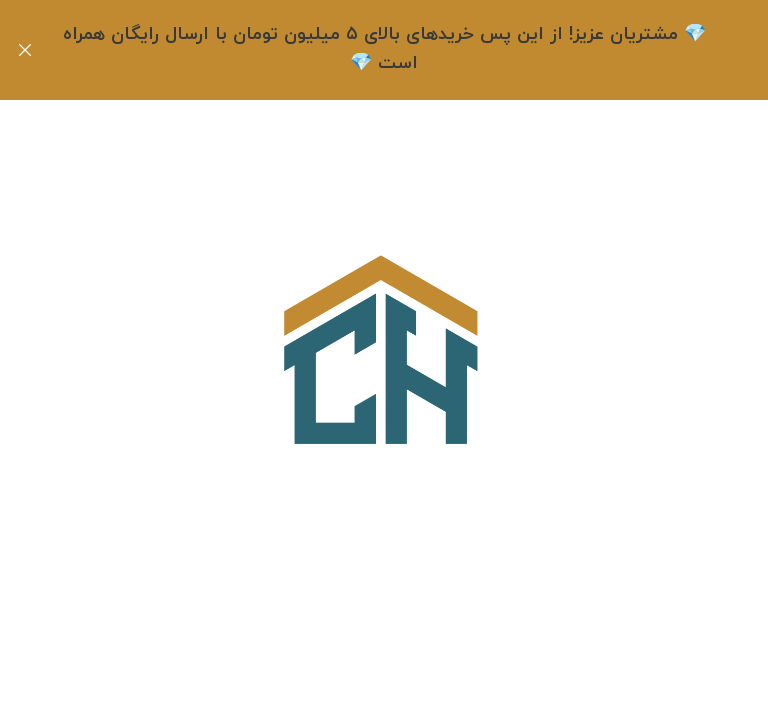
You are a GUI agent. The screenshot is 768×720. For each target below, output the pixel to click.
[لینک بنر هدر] (414, 50)
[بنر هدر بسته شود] (25, 50)
